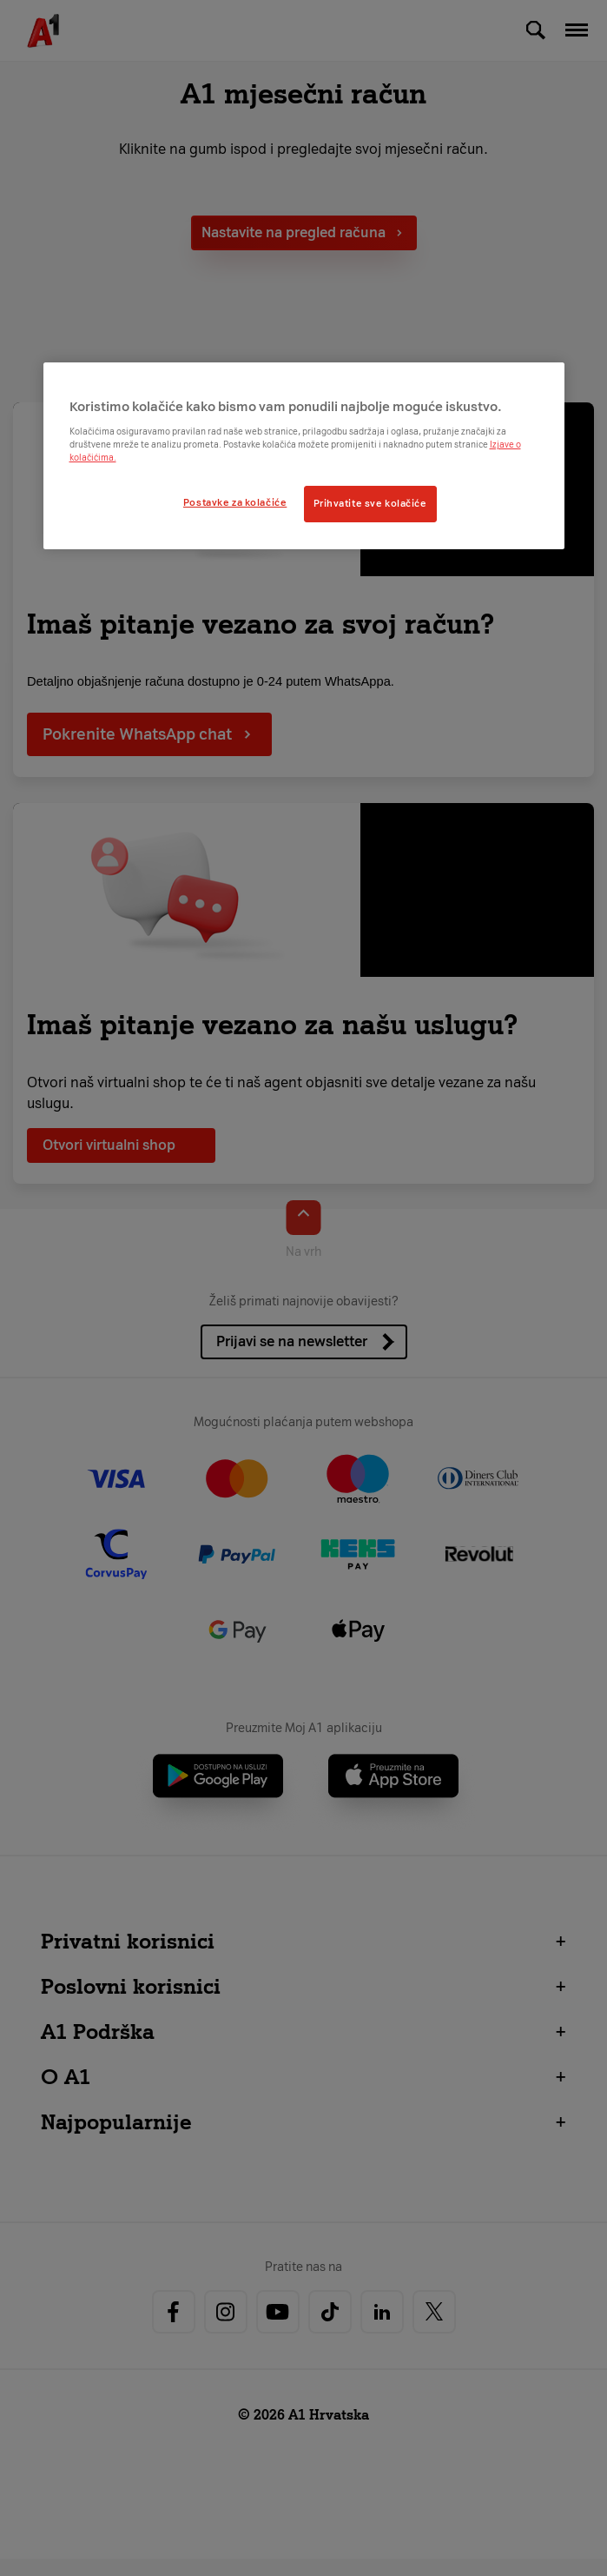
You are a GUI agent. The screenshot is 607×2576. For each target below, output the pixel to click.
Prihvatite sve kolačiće (370, 503)
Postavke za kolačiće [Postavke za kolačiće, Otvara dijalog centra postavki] (235, 502)
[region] (303, 455)
